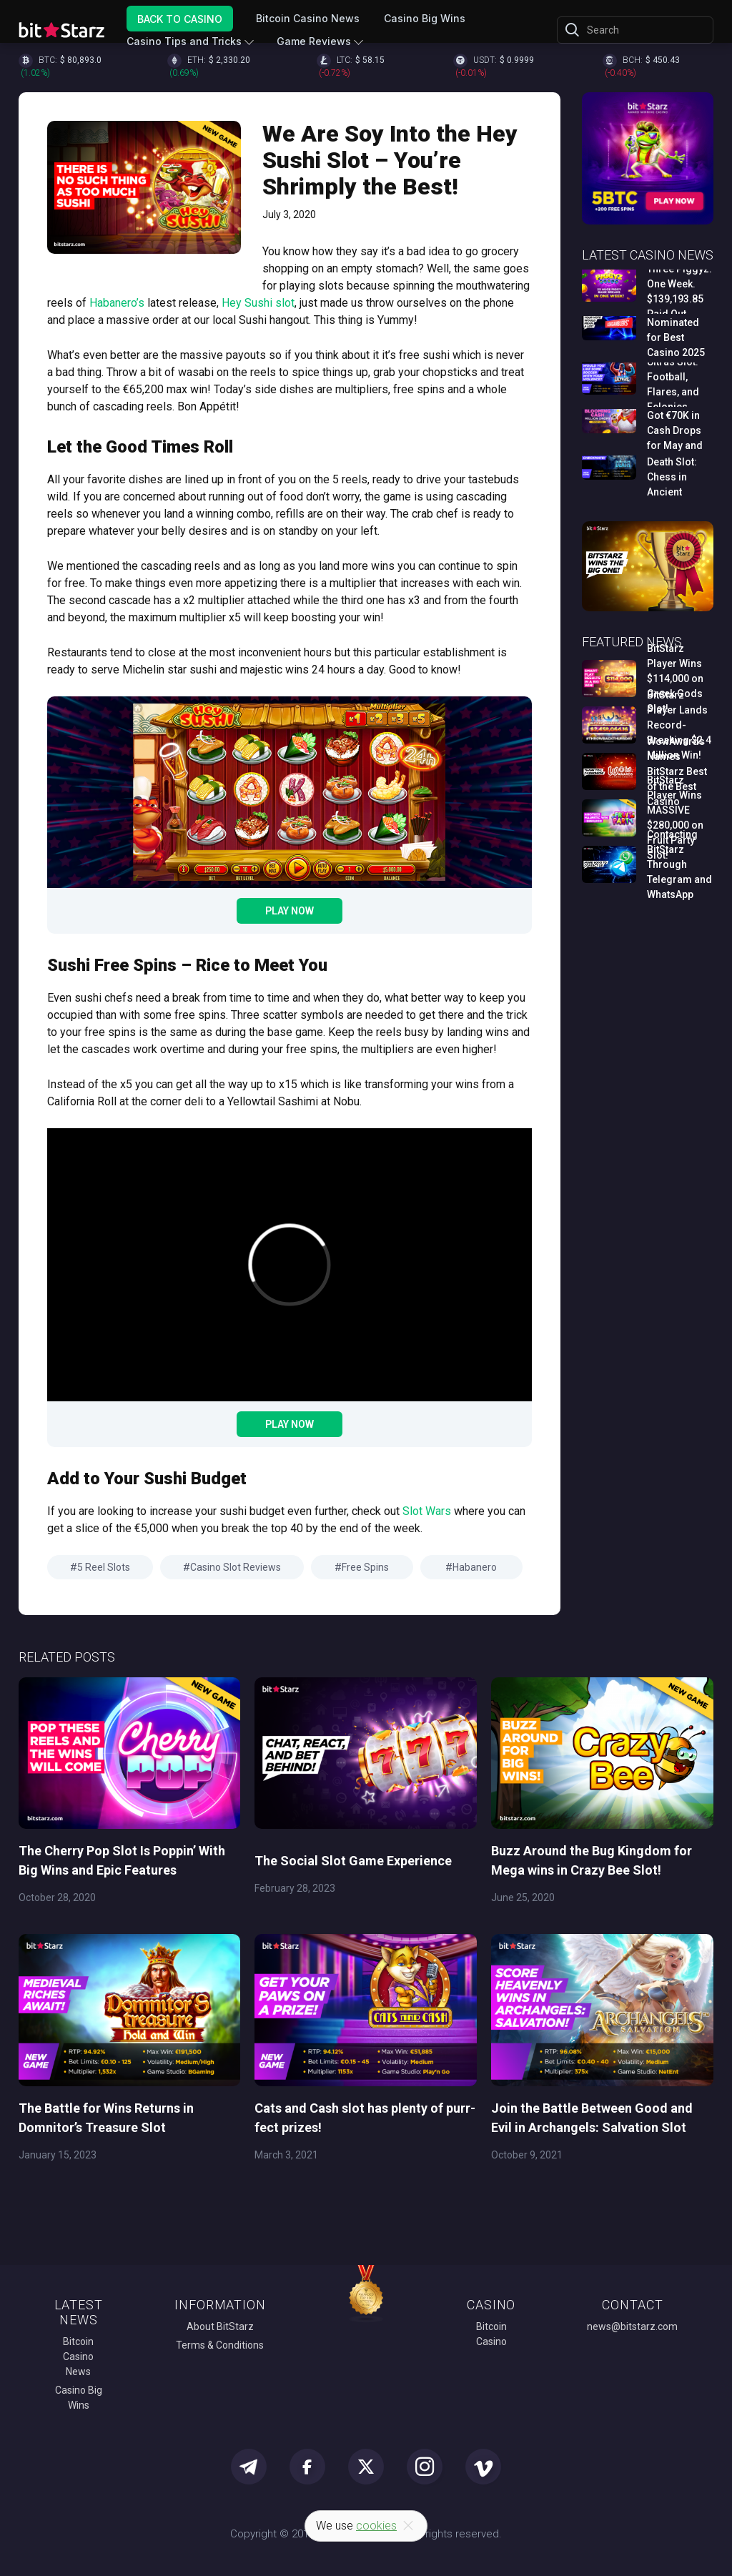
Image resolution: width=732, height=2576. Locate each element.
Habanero (474, 1567)
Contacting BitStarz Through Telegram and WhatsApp (679, 864)
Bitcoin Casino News (308, 18)
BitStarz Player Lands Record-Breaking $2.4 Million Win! (679, 725)
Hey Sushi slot (258, 303)
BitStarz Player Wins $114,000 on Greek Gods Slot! (675, 678)
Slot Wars (426, 1511)
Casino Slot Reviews (235, 1567)
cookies (376, 2525)
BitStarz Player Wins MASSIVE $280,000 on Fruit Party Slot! (675, 817)
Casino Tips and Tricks (184, 41)
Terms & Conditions (220, 2345)
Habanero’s (116, 303)
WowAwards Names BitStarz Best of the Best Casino (677, 771)
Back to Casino (179, 18)
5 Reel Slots (103, 1567)
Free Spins (365, 1567)
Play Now (289, 911)
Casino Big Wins (424, 18)
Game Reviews (314, 41)
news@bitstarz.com (632, 2326)
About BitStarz (220, 2326)
